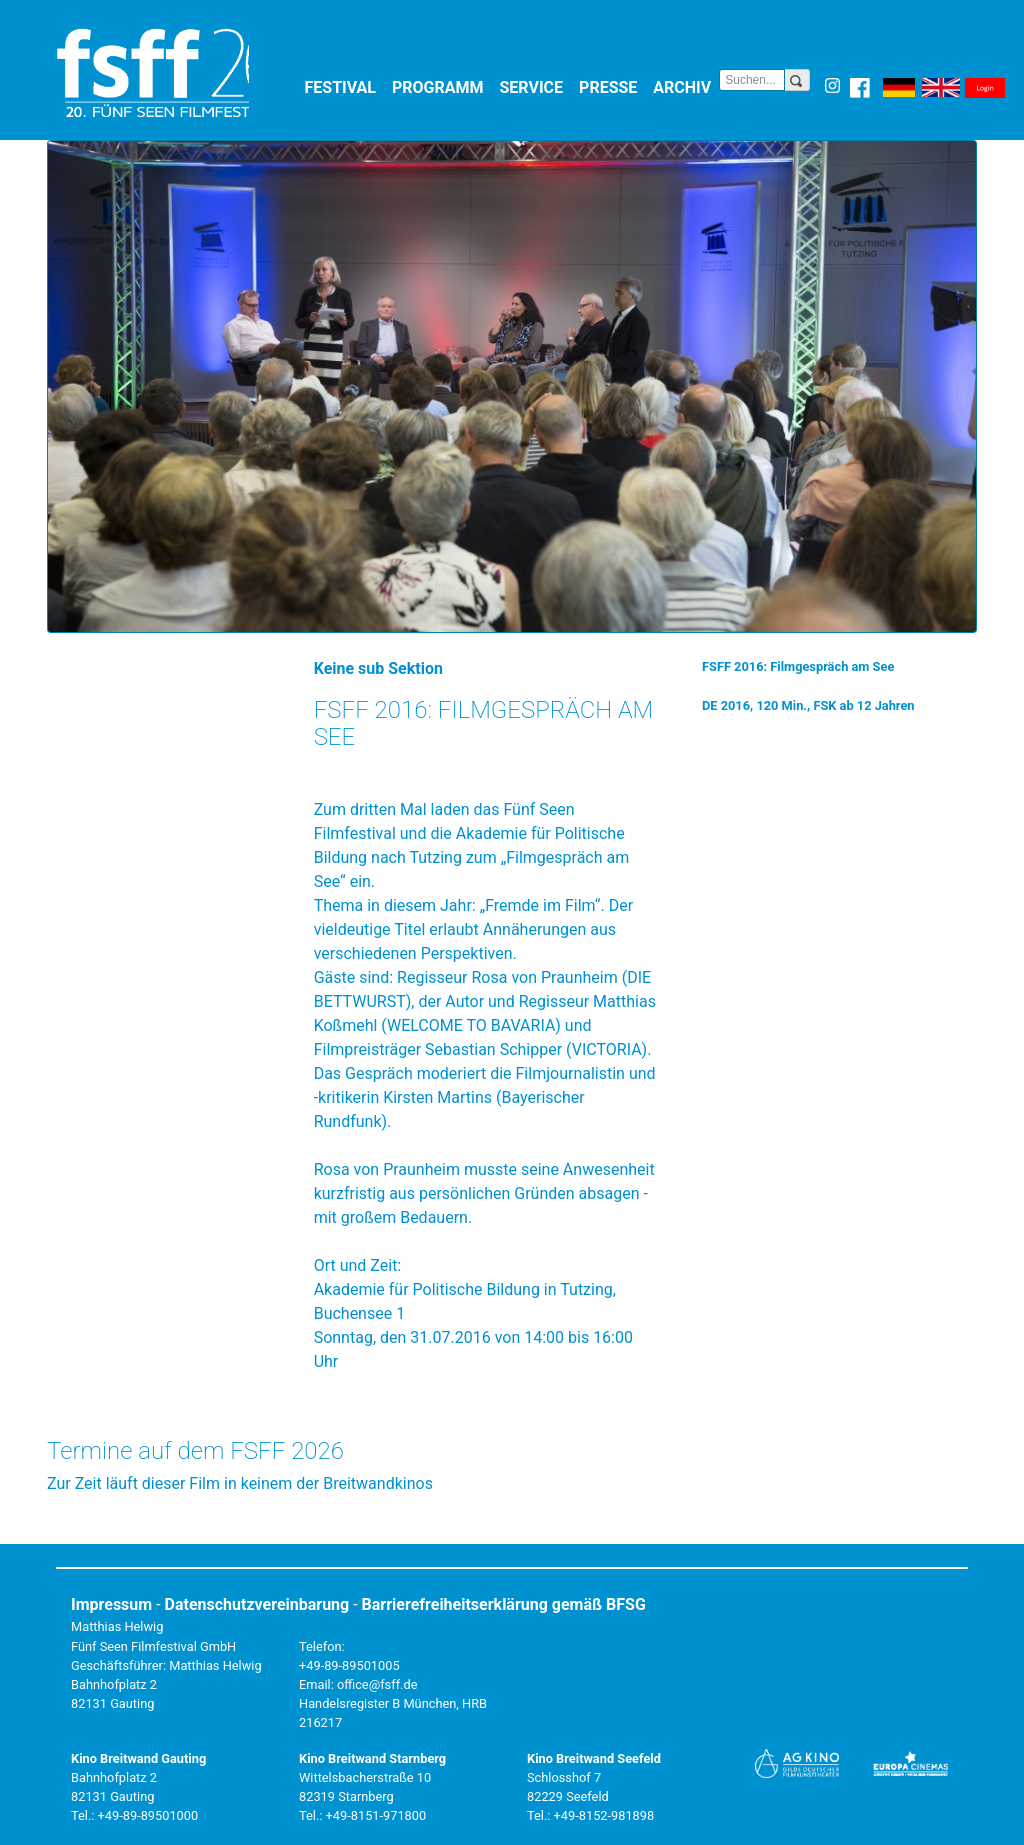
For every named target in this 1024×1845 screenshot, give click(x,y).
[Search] (752, 80)
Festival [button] (345, 86)
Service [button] (536, 86)
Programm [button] (442, 86)
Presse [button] (612, 86)
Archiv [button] (686, 86)
